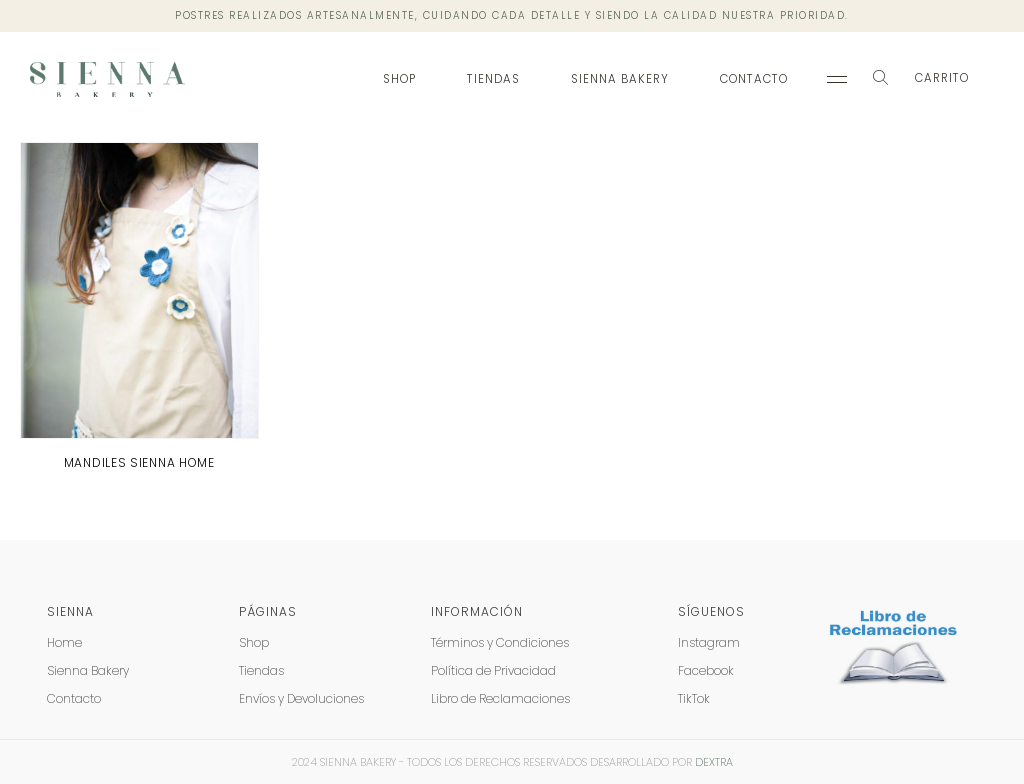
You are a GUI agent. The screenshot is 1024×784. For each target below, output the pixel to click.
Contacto (754, 79)
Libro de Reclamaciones (500, 698)
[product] (139, 291)
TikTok (694, 698)
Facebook (706, 670)
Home (64, 642)
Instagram (709, 642)
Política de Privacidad (493, 670)
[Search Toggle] (881, 79)
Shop (399, 79)
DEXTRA (714, 762)
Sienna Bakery (620, 79)
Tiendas (493, 79)
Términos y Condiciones (500, 642)
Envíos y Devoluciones (301, 698)
